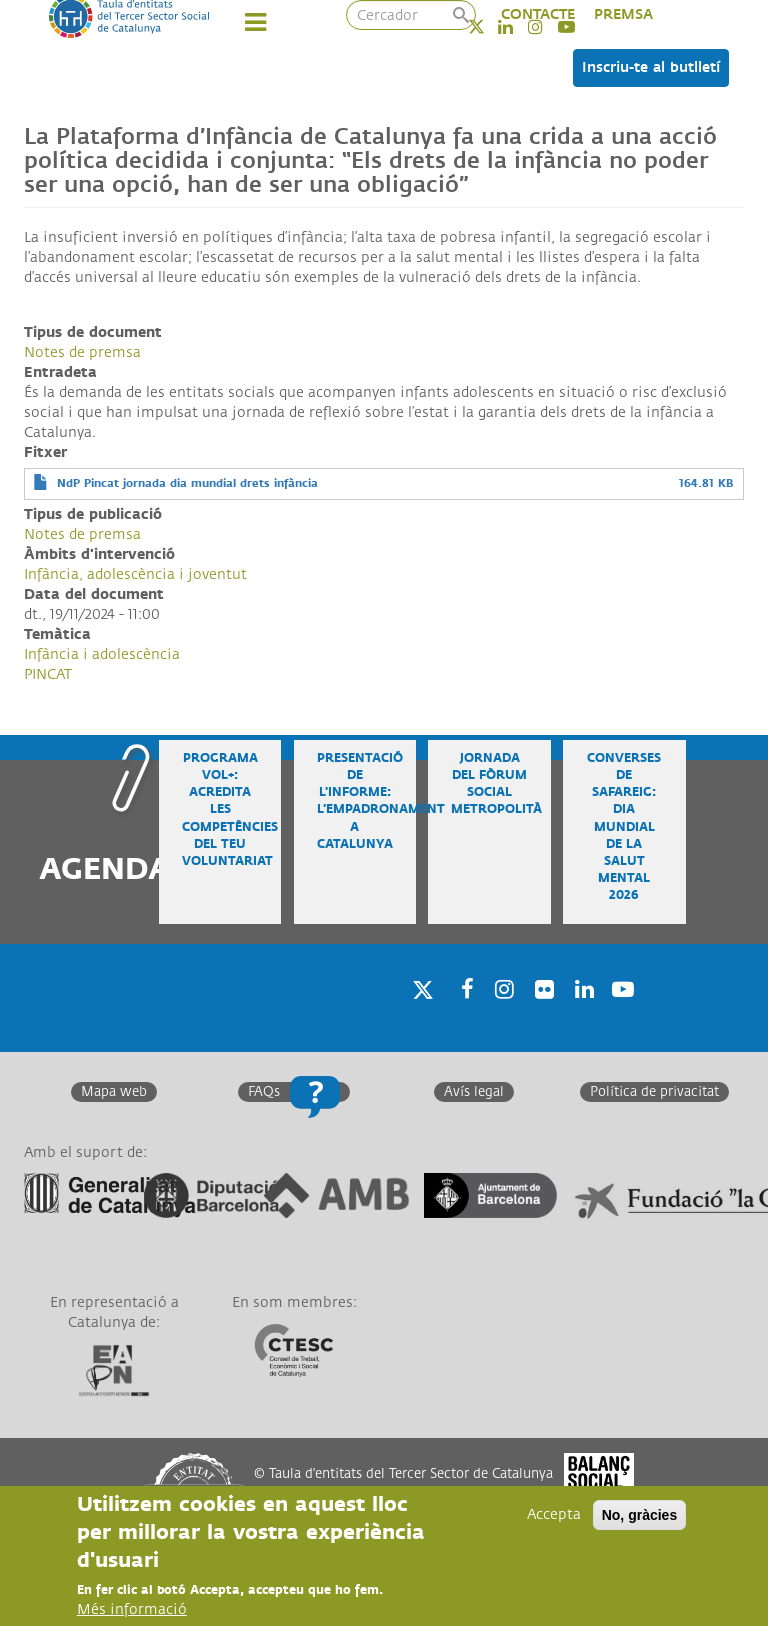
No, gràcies (639, 1519)
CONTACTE (538, 14)
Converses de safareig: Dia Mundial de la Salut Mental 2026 (624, 827)
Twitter (489, 26)
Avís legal (474, 1092)
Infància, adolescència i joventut (135, 574)
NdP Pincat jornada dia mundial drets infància (187, 483)
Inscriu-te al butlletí (651, 67)
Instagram (501, 1015)
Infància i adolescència (102, 654)
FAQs (264, 1092)
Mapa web (114, 1092)
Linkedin (581, 1015)
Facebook (461, 1015)
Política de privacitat (654, 1092)
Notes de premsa (82, 352)
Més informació (132, 1613)
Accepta (554, 1518)
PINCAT (48, 674)
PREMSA (623, 14)
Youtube (621, 1015)
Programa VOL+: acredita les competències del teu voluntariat (230, 810)
